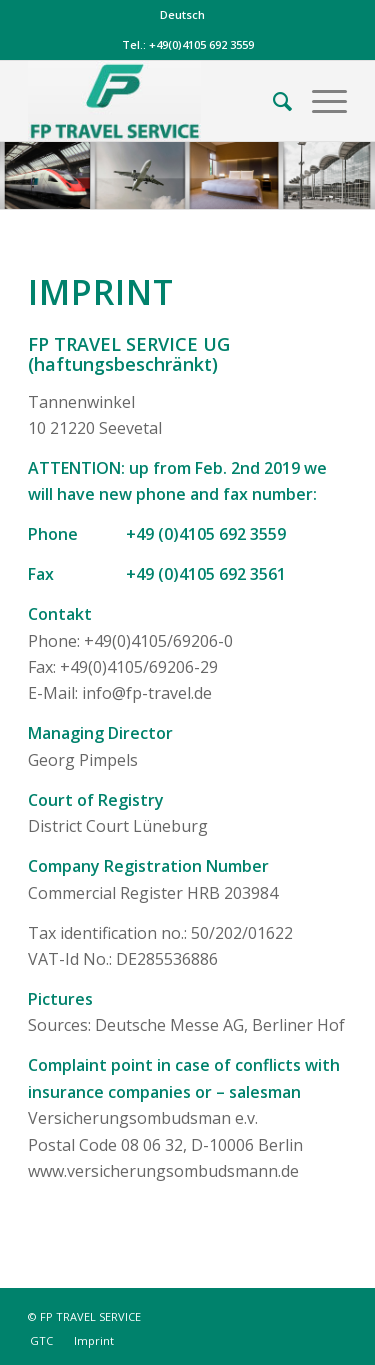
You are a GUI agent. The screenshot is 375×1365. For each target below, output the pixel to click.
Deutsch (182, 14)
